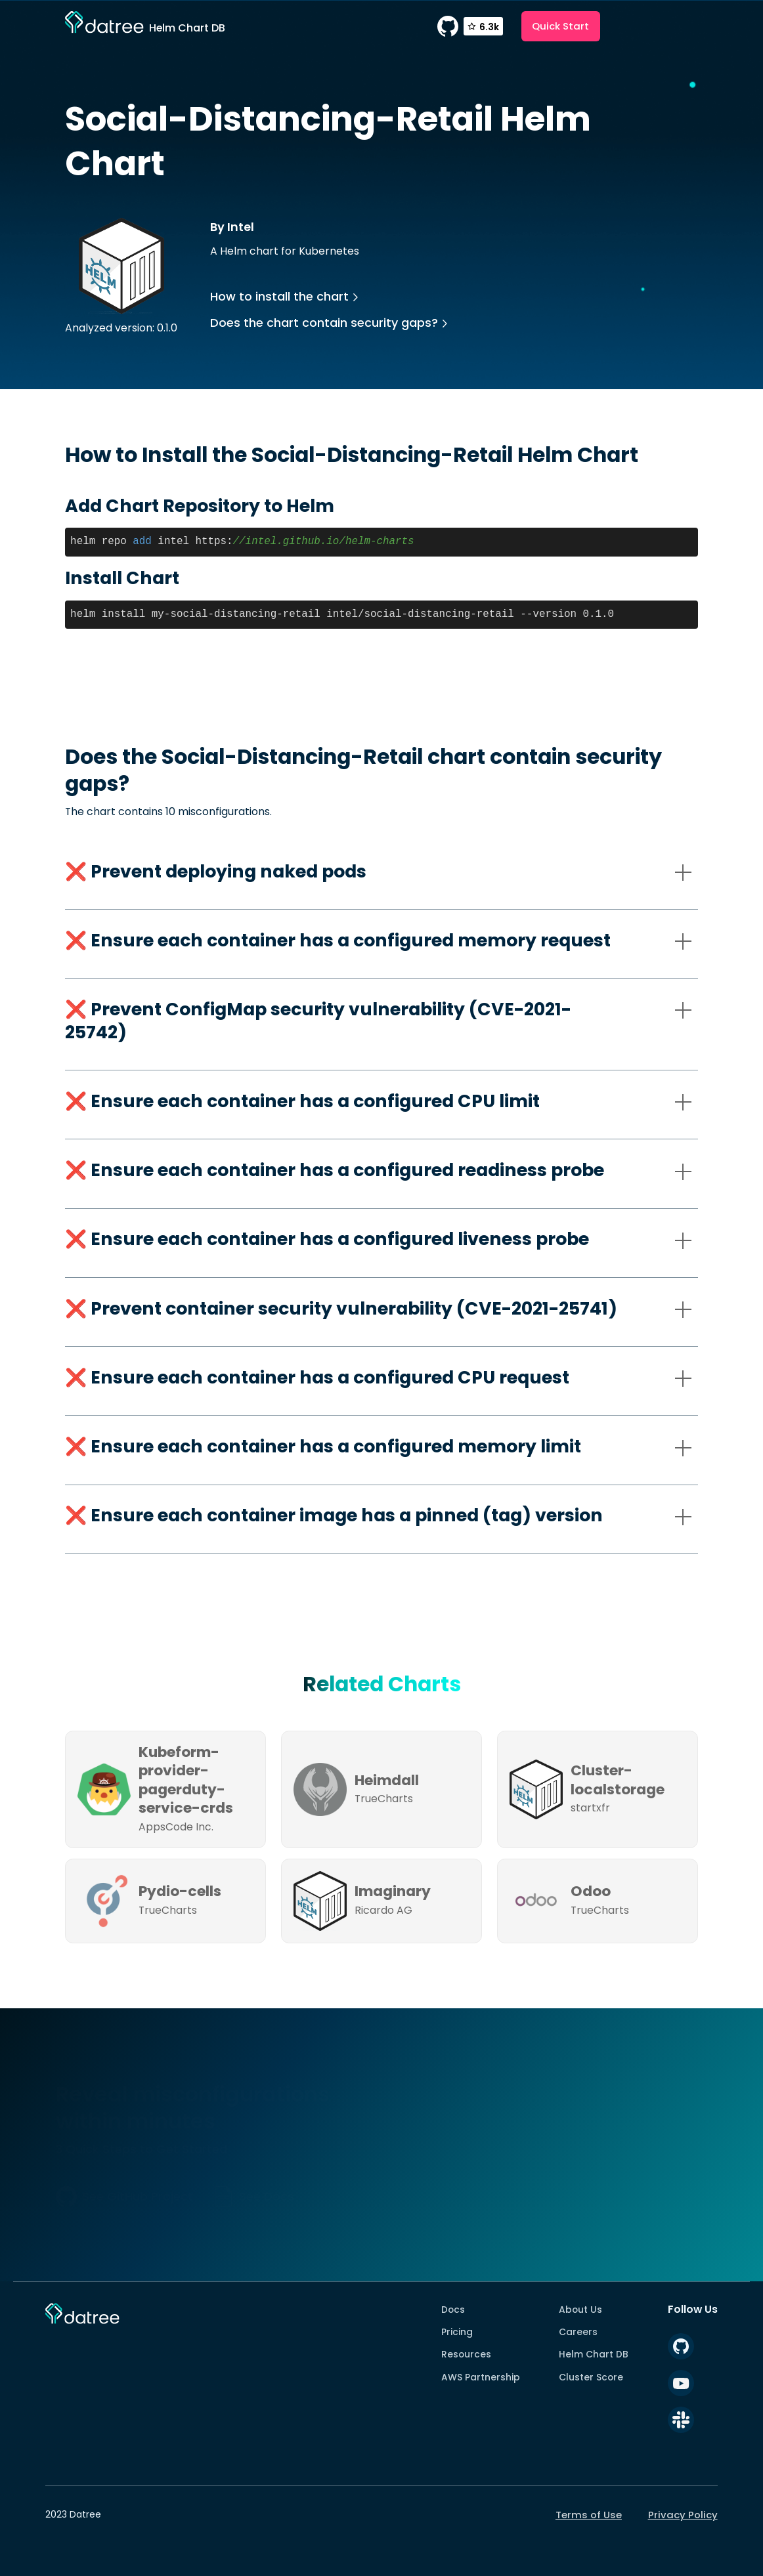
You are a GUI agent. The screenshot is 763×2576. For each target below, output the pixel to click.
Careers (578, 2331)
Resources (466, 2354)
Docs (453, 2309)
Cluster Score (591, 2377)
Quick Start (560, 26)
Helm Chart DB (593, 2354)
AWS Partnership (480, 2377)
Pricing (457, 2331)
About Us (580, 2309)
